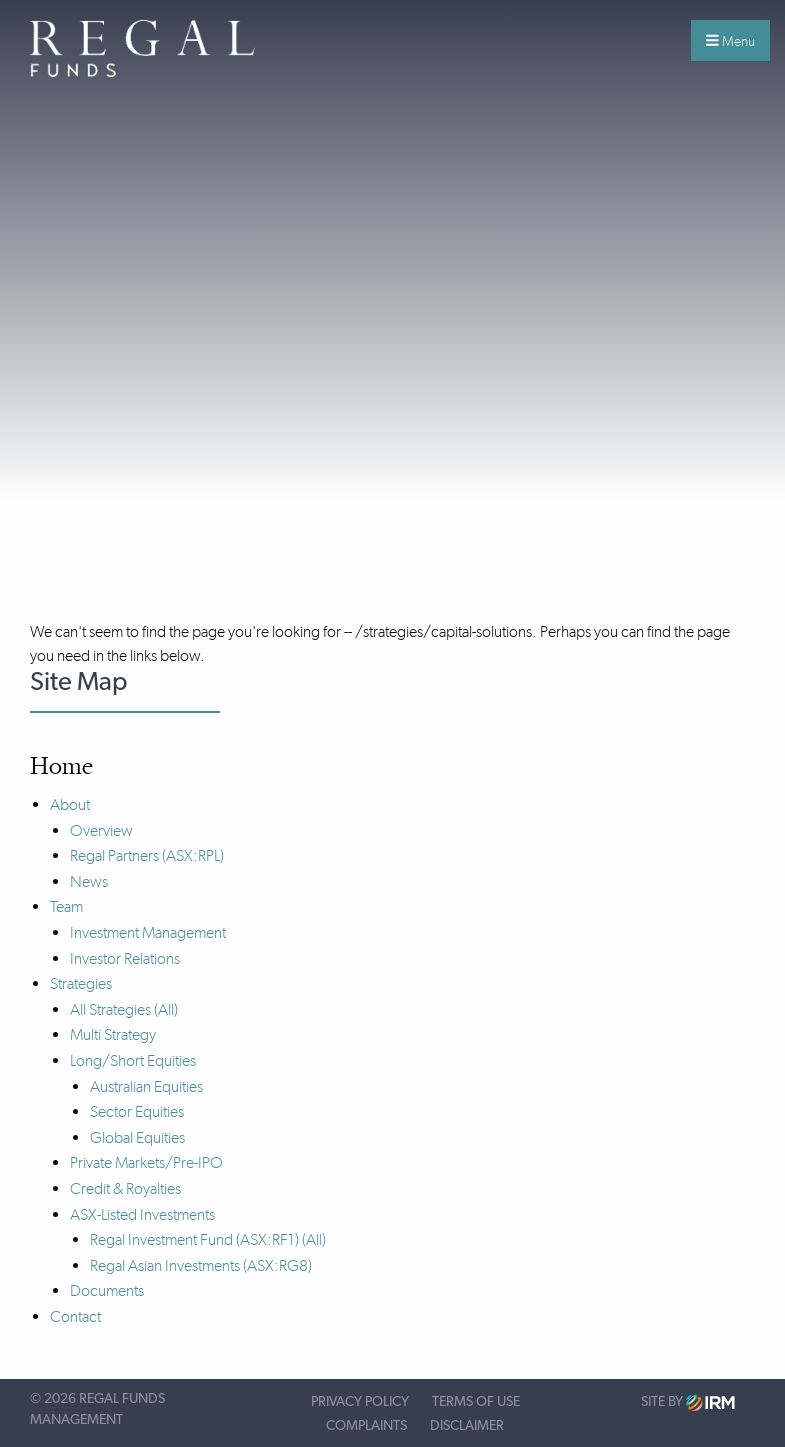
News (89, 881)
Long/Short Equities (133, 1060)
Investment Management (148, 932)
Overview (101, 830)
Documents (107, 1290)
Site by (688, 1402)
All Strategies (110, 1009)
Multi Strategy (113, 1034)
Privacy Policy (360, 1402)
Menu (730, 41)
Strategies (81, 983)
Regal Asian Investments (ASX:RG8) (201, 1265)
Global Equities (137, 1137)
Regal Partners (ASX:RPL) (147, 855)
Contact (75, 1316)
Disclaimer (467, 1426)
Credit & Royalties (125, 1188)
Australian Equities (146, 1086)
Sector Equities (137, 1111)
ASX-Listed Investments (142, 1214)
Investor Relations (125, 958)
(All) (166, 1009)
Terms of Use (476, 1402)
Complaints (366, 1426)
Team (66, 906)
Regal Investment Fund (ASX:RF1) (194, 1239)
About (70, 804)
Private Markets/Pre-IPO (146, 1162)
